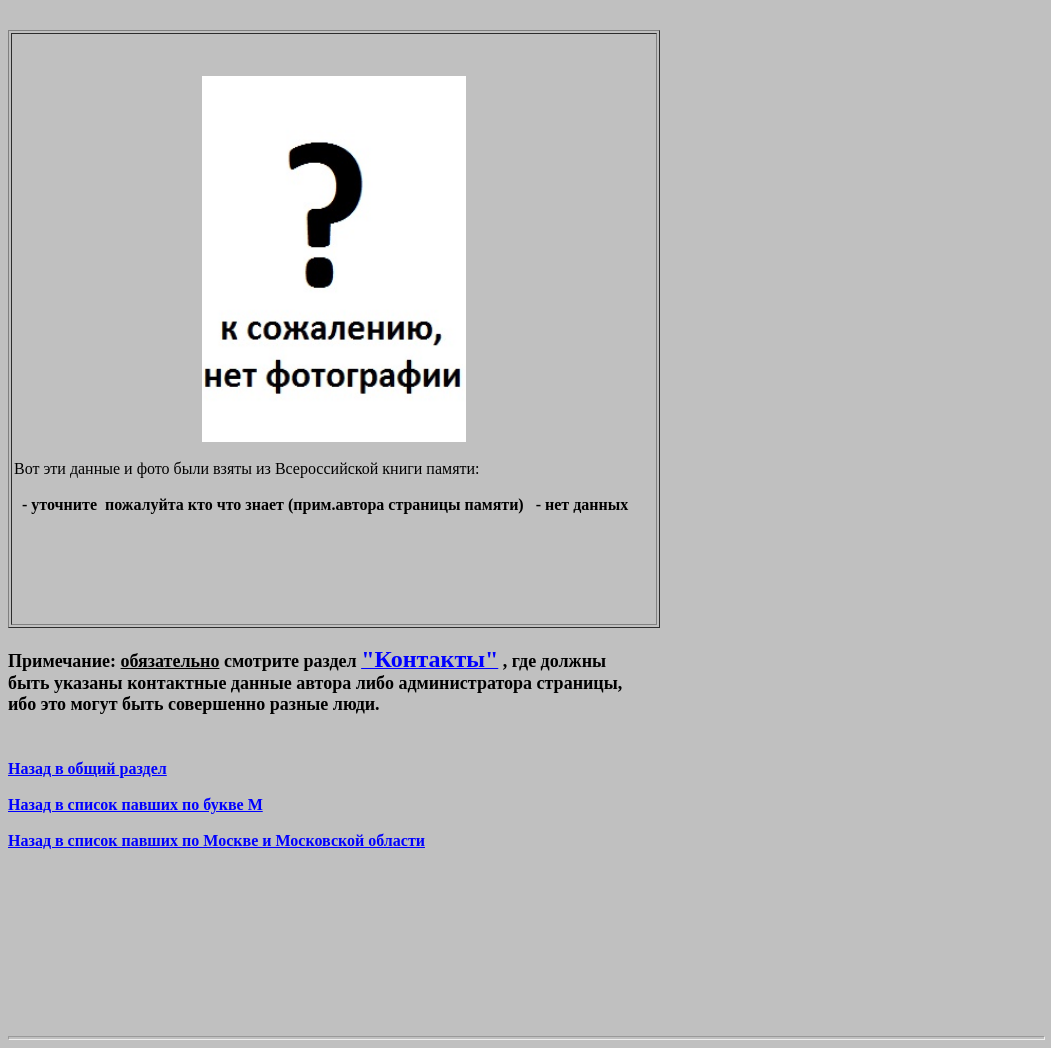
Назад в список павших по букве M (135, 804)
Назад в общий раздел (87, 768)
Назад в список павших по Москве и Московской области (216, 840)
